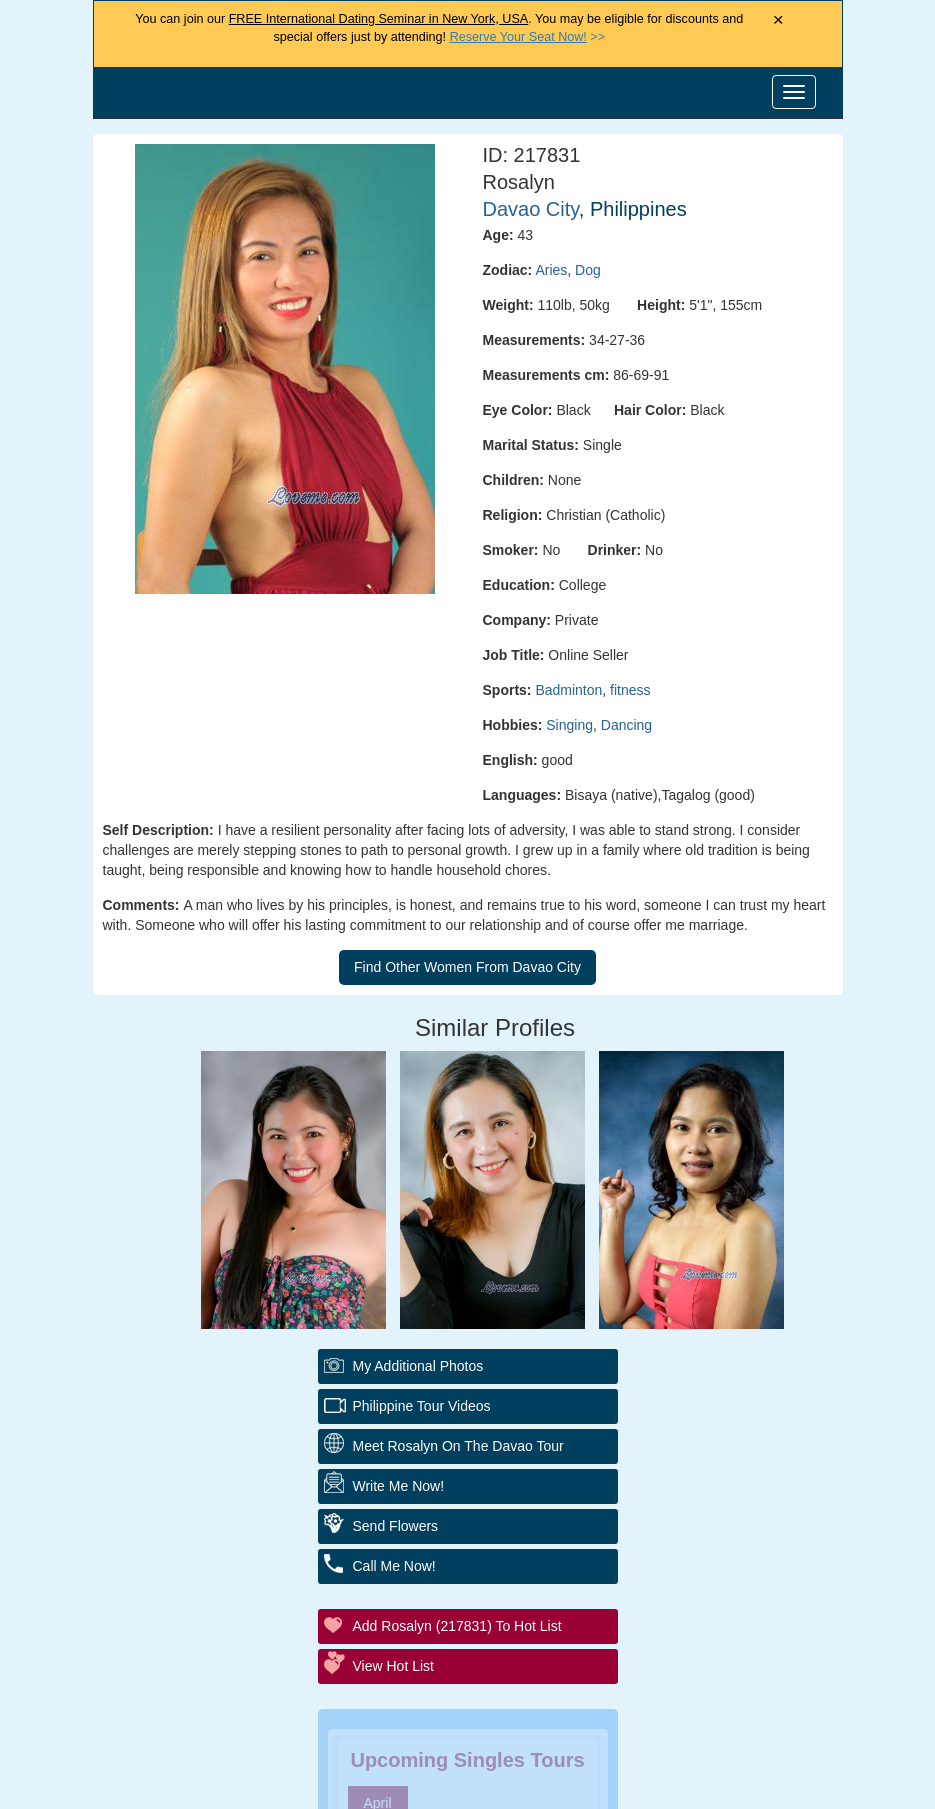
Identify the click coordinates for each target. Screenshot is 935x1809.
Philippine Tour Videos (422, 1406)
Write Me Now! (399, 1486)
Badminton (568, 690)
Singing (569, 725)
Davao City (531, 209)
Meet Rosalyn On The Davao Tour (458, 1446)
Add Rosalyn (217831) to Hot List (457, 1626)
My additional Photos (418, 1366)
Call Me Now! (394, 1566)
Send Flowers (396, 1526)
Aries (551, 270)
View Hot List (393, 1666)
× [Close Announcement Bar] (778, 20)
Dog (588, 270)
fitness (630, 690)
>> (527, 37)
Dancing (626, 725)
